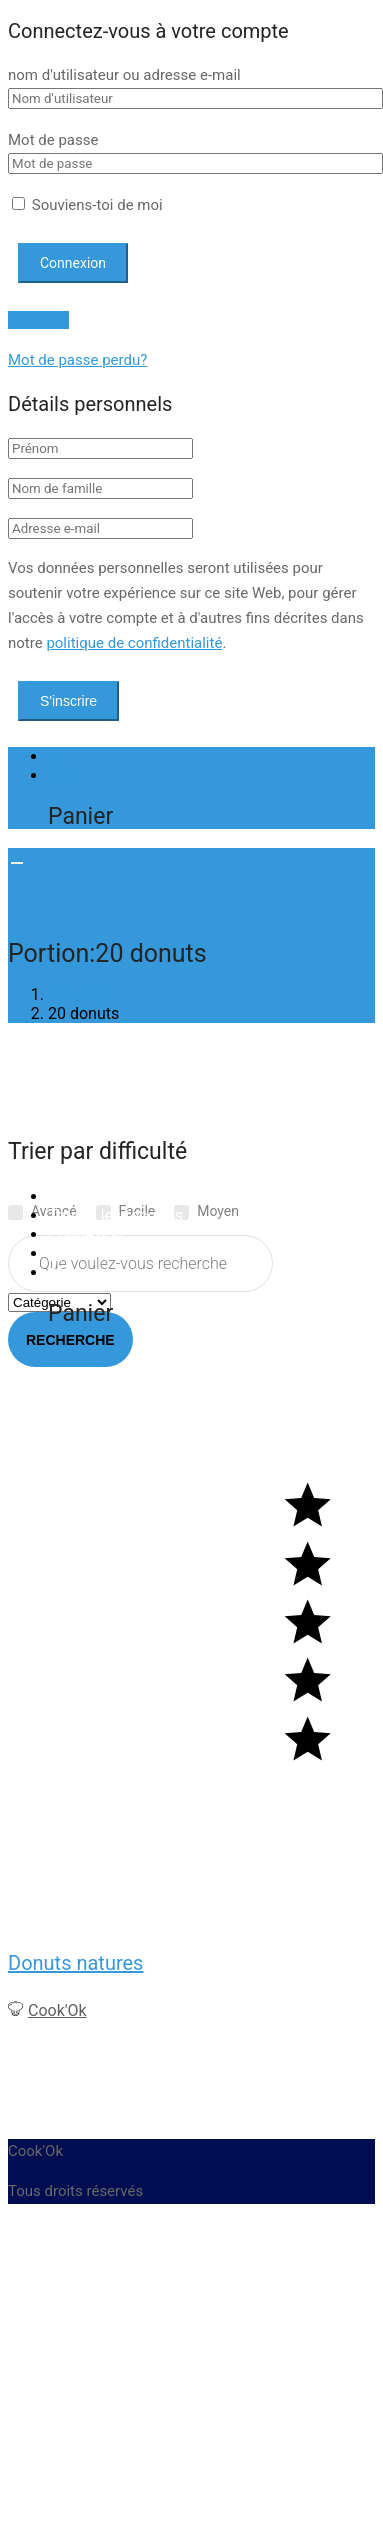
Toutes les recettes (115, 1215)
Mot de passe (53, 140)
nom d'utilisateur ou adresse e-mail (124, 75)
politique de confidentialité (134, 643)
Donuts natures (75, 1963)
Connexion (85, 1234)
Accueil (74, 1196)
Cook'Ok (57, 2010)
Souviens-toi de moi (87, 205)
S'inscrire (38, 320)
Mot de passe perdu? (77, 360)
